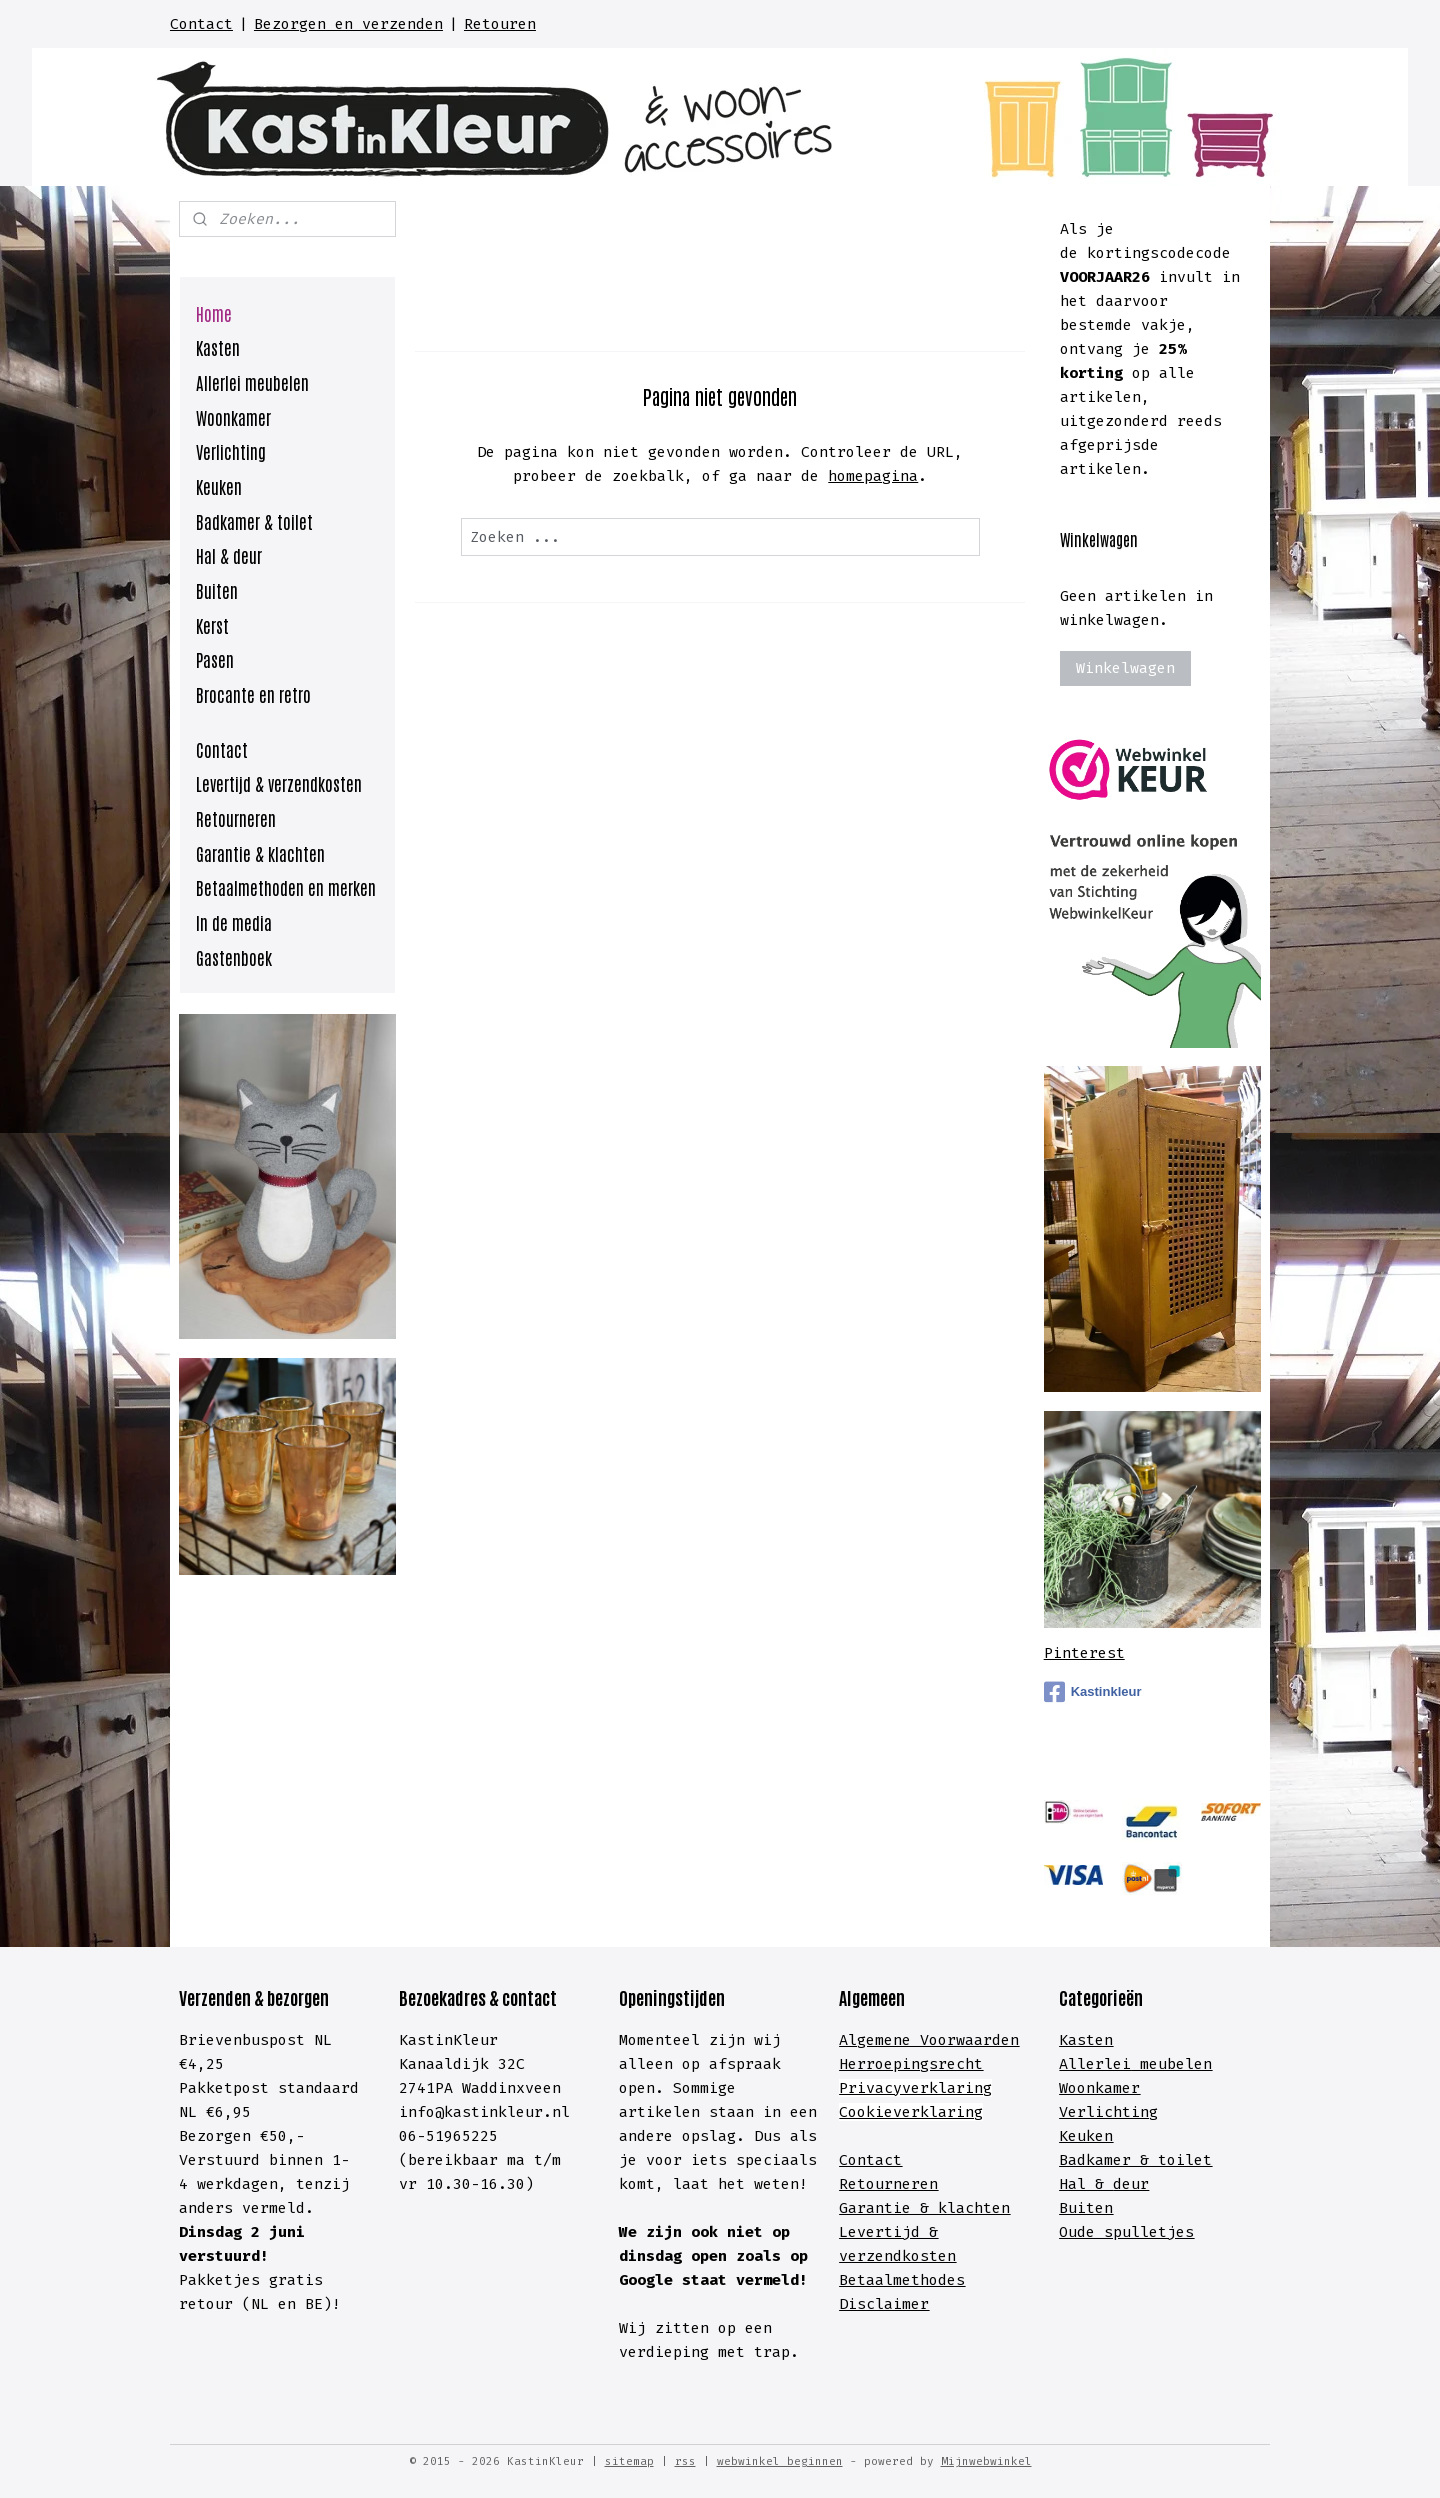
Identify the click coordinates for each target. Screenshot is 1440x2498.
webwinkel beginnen (780, 2461)
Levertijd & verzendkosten (279, 783)
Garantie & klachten (260, 853)
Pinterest (1084, 1653)
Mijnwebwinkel (986, 2461)
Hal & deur (229, 555)
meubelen (1171, 2064)
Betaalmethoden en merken (286, 887)
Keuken (219, 486)
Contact (201, 24)
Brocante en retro (253, 694)
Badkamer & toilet (254, 521)
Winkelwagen (1125, 668)
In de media (234, 922)
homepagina (873, 476)
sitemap (629, 2461)
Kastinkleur (1093, 1692)
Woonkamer (233, 417)
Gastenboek (234, 957)
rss (685, 2461)
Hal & (1086, 2184)
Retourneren (236, 818)
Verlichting (231, 451)
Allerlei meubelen (252, 382)
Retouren (500, 24)
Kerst (212, 625)
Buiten (217, 590)
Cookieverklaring (911, 2112)
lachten (978, 2208)
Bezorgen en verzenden (348, 24)
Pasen (215, 659)
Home (214, 313)
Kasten (218, 347)
